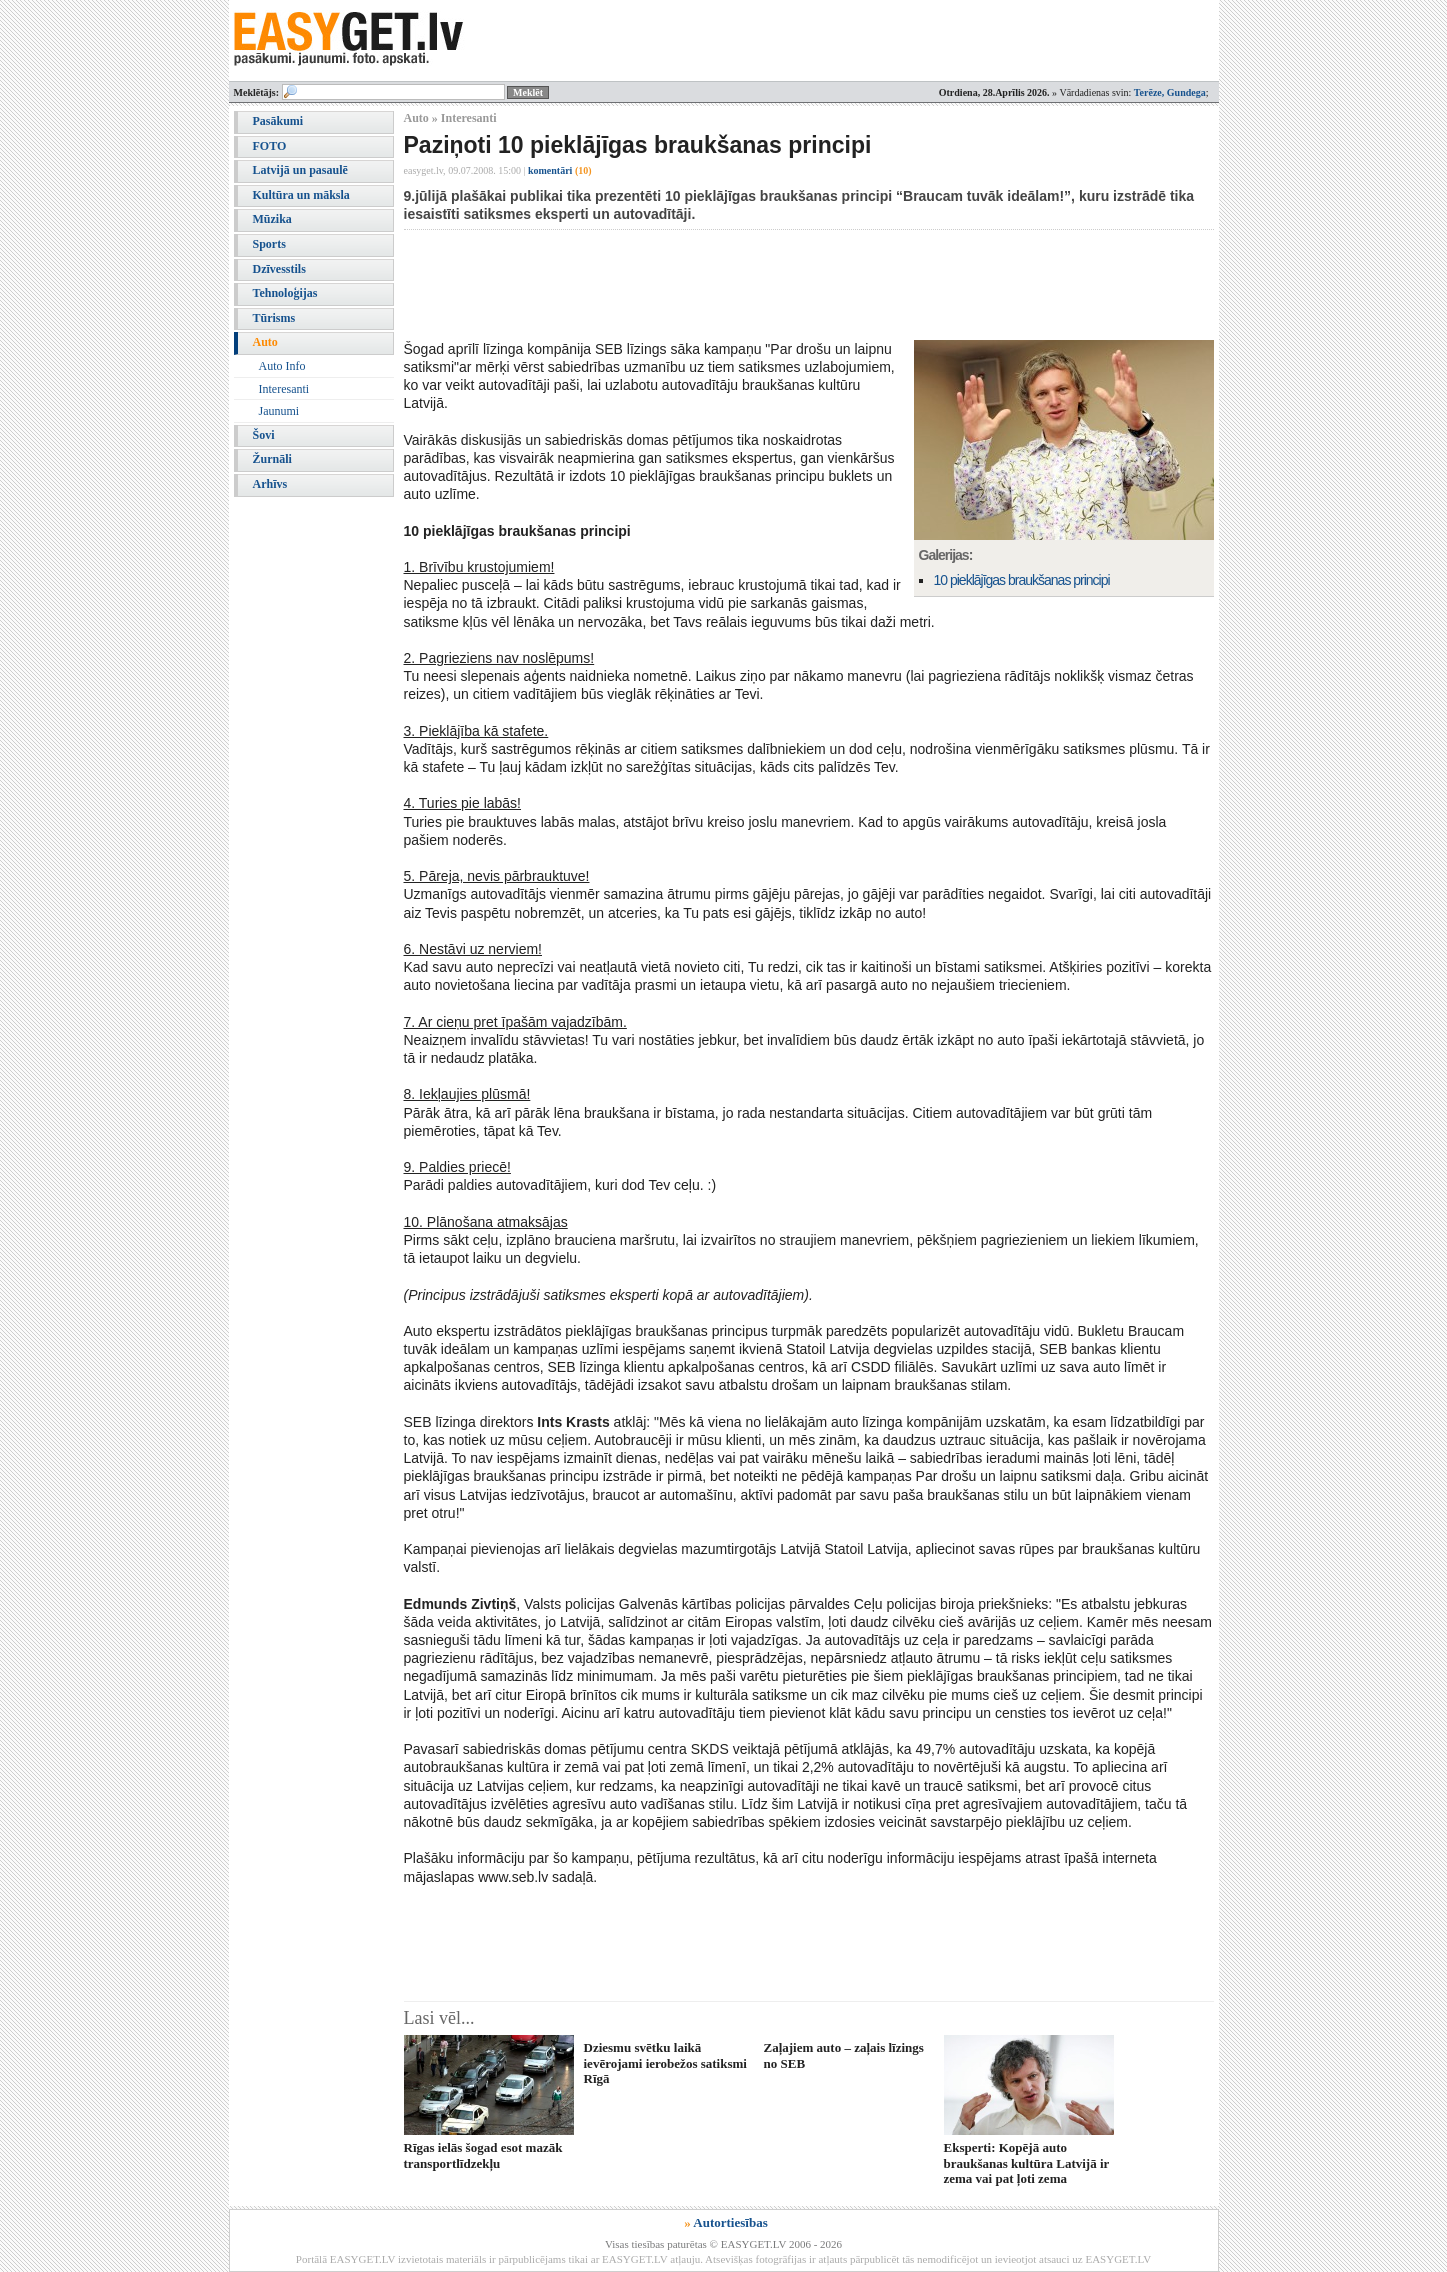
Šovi (264, 435)
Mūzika (272, 219)
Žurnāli (272, 459)
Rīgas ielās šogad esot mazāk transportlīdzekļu (483, 2155)
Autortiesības (730, 2222)
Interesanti (284, 389)
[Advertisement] (768, 285)
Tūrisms (274, 318)
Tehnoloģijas (285, 293)
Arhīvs (270, 484)
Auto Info (282, 366)
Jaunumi (279, 411)
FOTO (270, 146)
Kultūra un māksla (301, 195)
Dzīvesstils (279, 269)
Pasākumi (278, 121)
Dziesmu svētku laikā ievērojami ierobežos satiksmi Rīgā (665, 2063)
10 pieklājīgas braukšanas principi (1022, 580)
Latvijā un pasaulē (300, 170)
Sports (269, 244)
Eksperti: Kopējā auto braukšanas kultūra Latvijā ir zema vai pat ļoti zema (1027, 2163)
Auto (265, 342)
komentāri (560, 170)
